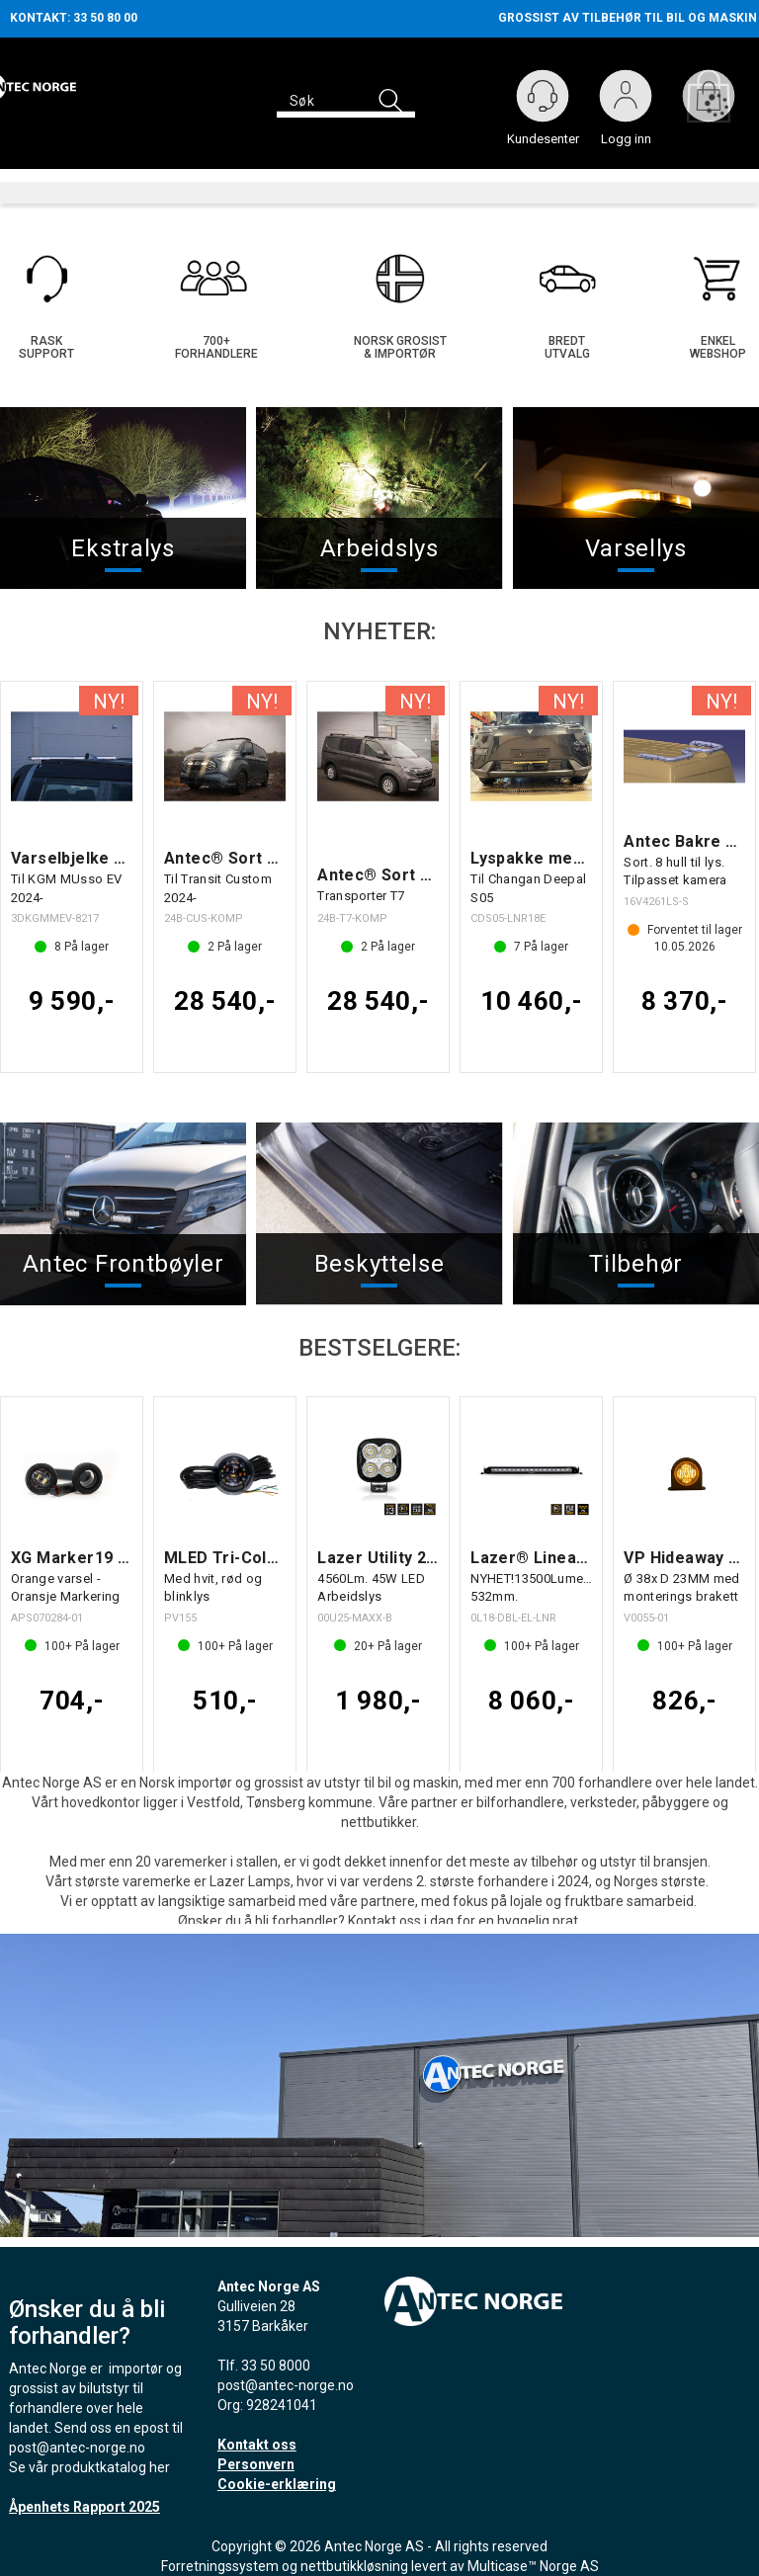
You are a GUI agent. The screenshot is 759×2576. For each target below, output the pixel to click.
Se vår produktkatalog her (89, 2457)
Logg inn (625, 99)
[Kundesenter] (542, 96)
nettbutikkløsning (354, 2556)
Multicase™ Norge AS (533, 2556)
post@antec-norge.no (77, 2438)
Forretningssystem (220, 2556)
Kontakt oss (256, 2435)
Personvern (256, 2454)
